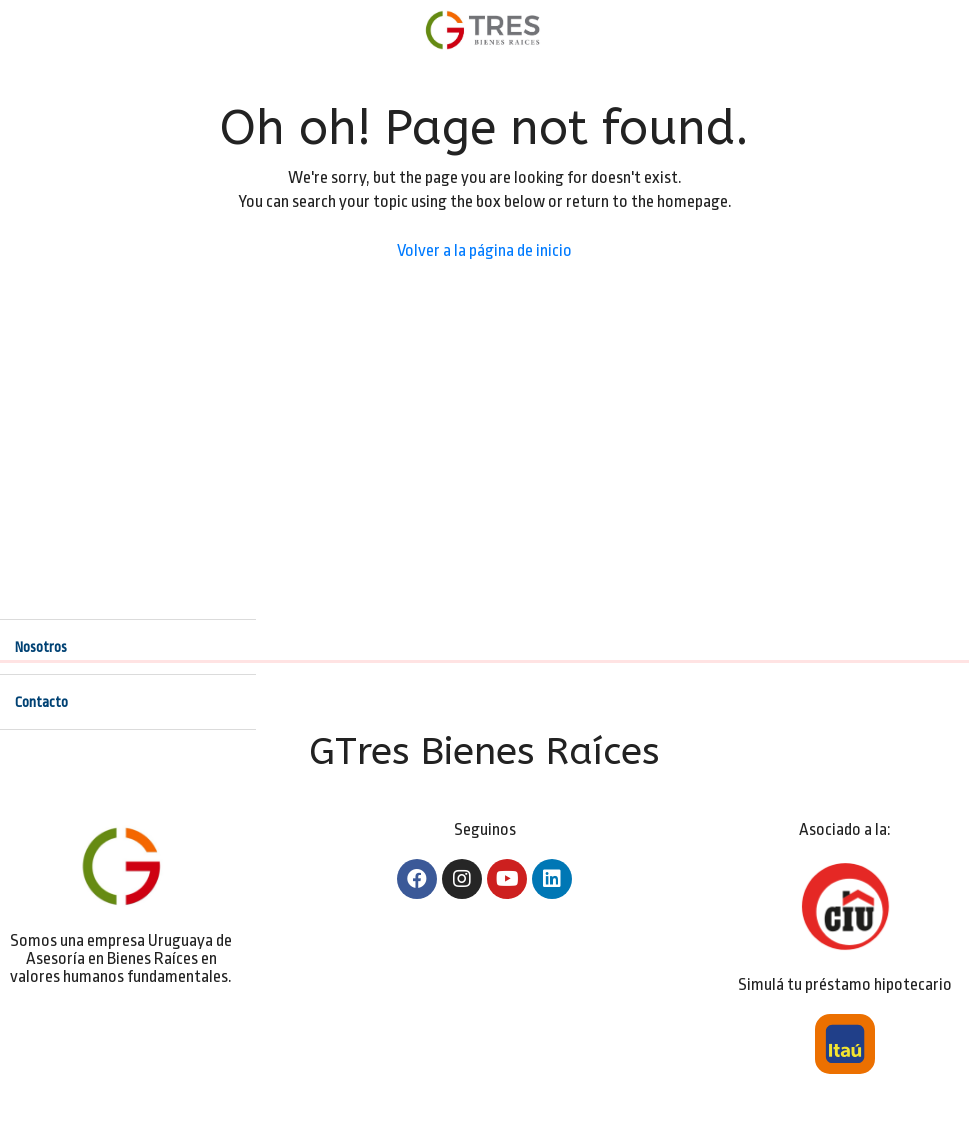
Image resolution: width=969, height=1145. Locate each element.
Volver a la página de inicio (484, 250)
